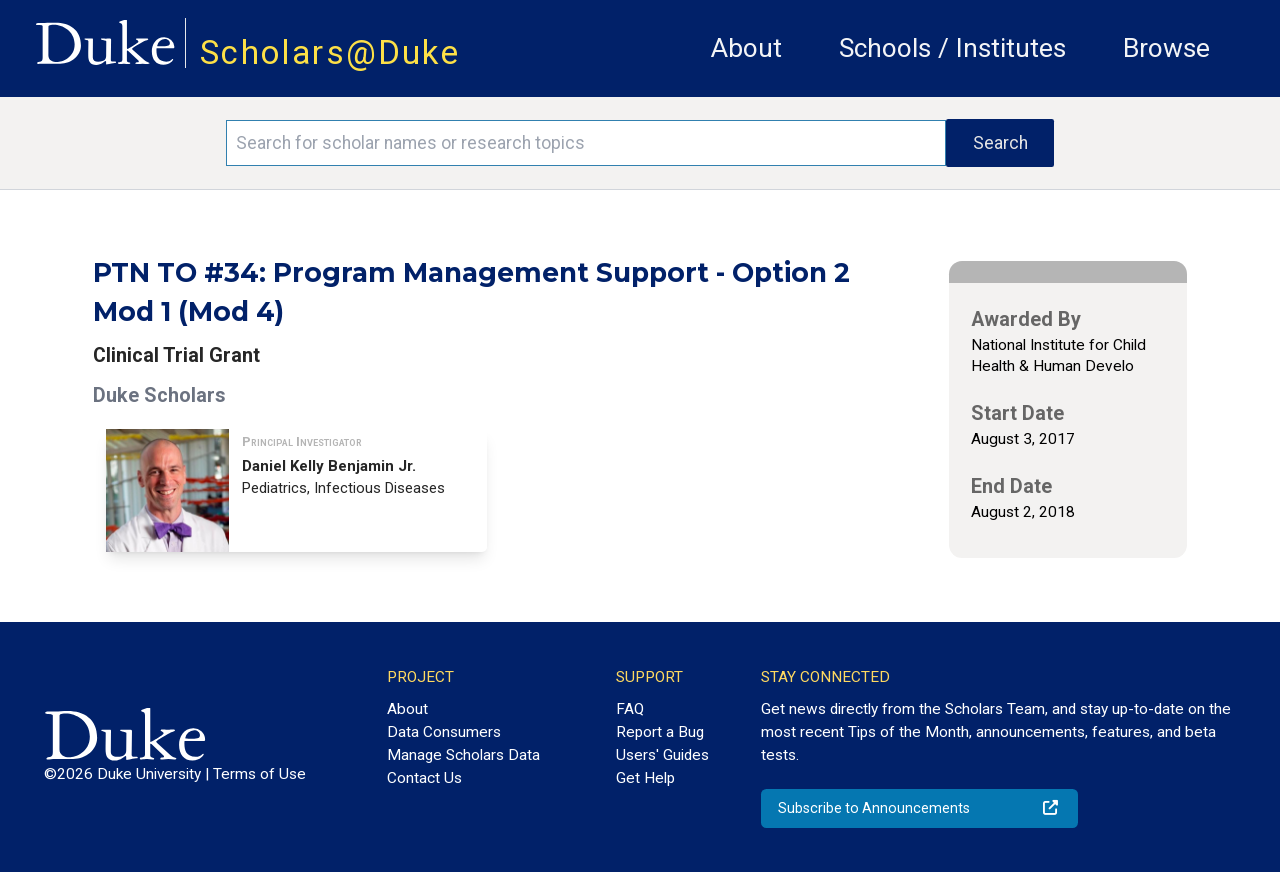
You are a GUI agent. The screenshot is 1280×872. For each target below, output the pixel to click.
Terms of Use (259, 774)
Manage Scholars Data (463, 755)
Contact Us (424, 778)
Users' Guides (662, 755)
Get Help (645, 778)
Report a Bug (660, 732)
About (746, 48)
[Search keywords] (586, 143)
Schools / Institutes (952, 48)
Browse (1166, 48)
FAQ (630, 709)
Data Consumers (444, 732)
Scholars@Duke (330, 52)
